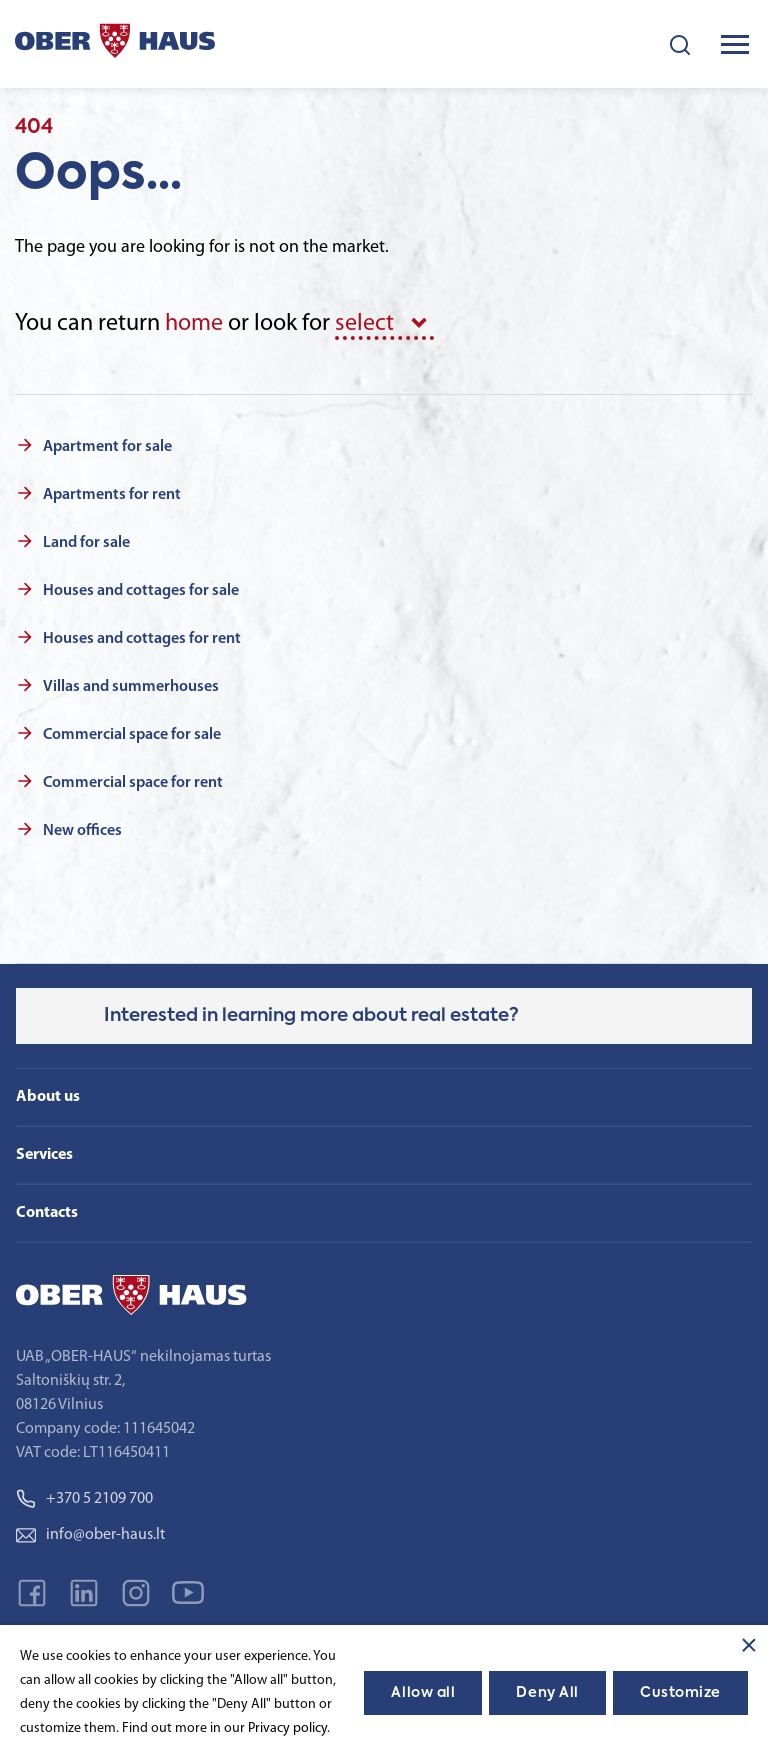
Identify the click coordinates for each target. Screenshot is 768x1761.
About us (48, 1097)
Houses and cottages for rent (142, 639)
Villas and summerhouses (131, 687)
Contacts (47, 1213)
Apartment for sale (107, 447)
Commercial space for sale (132, 735)
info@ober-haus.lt (90, 1535)
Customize (680, 1693)
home (194, 324)
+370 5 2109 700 (84, 1499)
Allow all (423, 1693)
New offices (82, 831)
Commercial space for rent (133, 783)
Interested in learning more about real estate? (311, 1016)
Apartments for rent (112, 495)
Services (44, 1155)
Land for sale (86, 543)
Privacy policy (287, 1728)
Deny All (547, 1693)
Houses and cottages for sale (141, 591)
